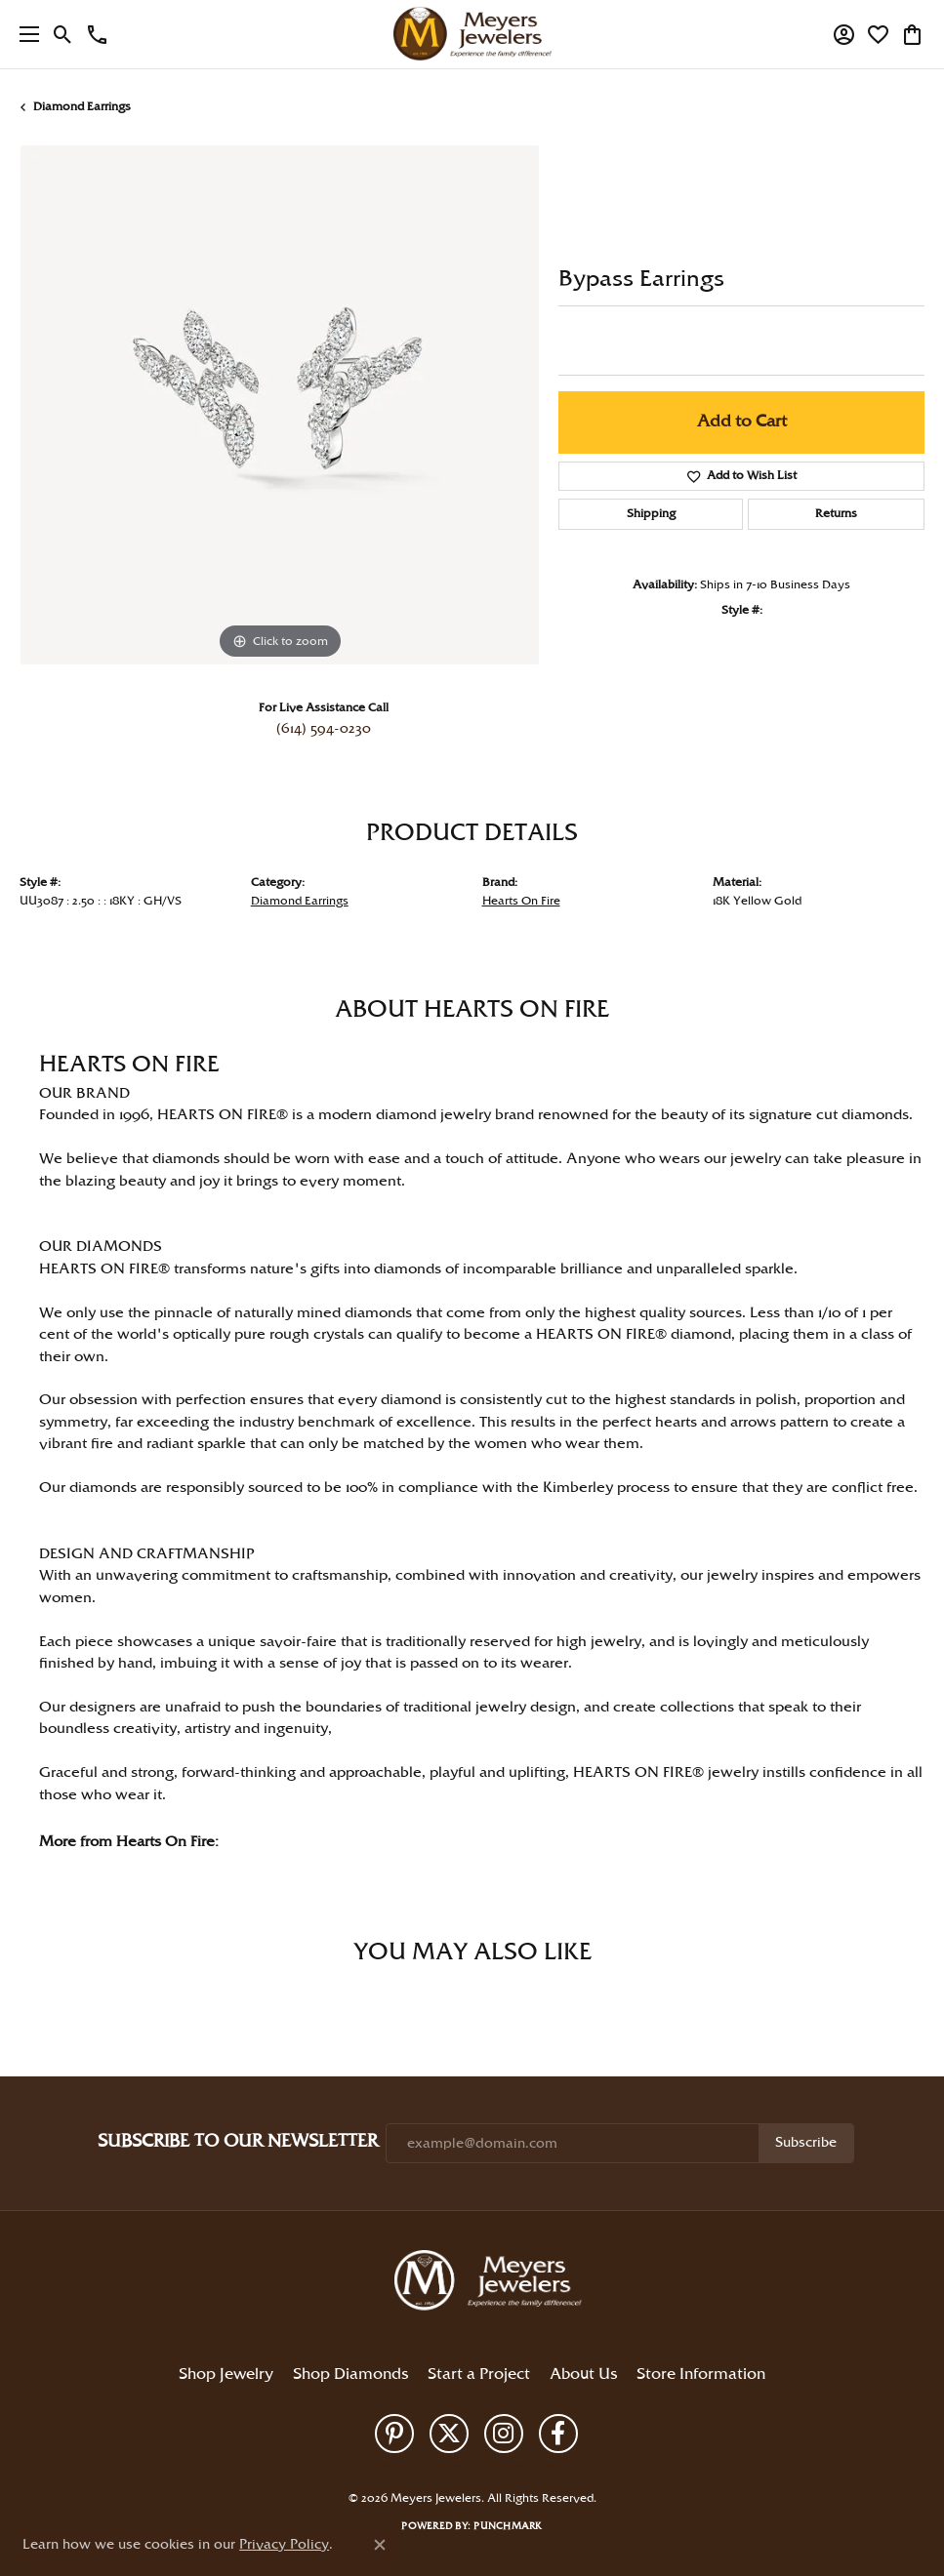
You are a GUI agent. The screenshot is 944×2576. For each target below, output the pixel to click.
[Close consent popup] (380, 2545)
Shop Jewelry (226, 2374)
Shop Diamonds (350, 2374)
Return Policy (339, 2466)
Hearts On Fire (521, 901)
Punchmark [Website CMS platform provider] (507, 2526)
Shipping (651, 513)
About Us (583, 2374)
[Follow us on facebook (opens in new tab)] (558, 2433)
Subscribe (806, 2143)
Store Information (700, 2374)
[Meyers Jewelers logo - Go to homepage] (472, 34)
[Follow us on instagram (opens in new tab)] (503, 2433)
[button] (63, 34)
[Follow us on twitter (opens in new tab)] (449, 2433)
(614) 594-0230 (323, 729)
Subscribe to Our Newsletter (238, 2141)
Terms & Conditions (480, 2466)
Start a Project (479, 2374)
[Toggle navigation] (24, 34)
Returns (836, 513)
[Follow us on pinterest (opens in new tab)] (394, 2433)
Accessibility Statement (580, 2466)
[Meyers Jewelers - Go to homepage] (492, 2283)
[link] (97, 34)
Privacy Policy (402, 2466)
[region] (279, 404)
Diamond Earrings (82, 106)
